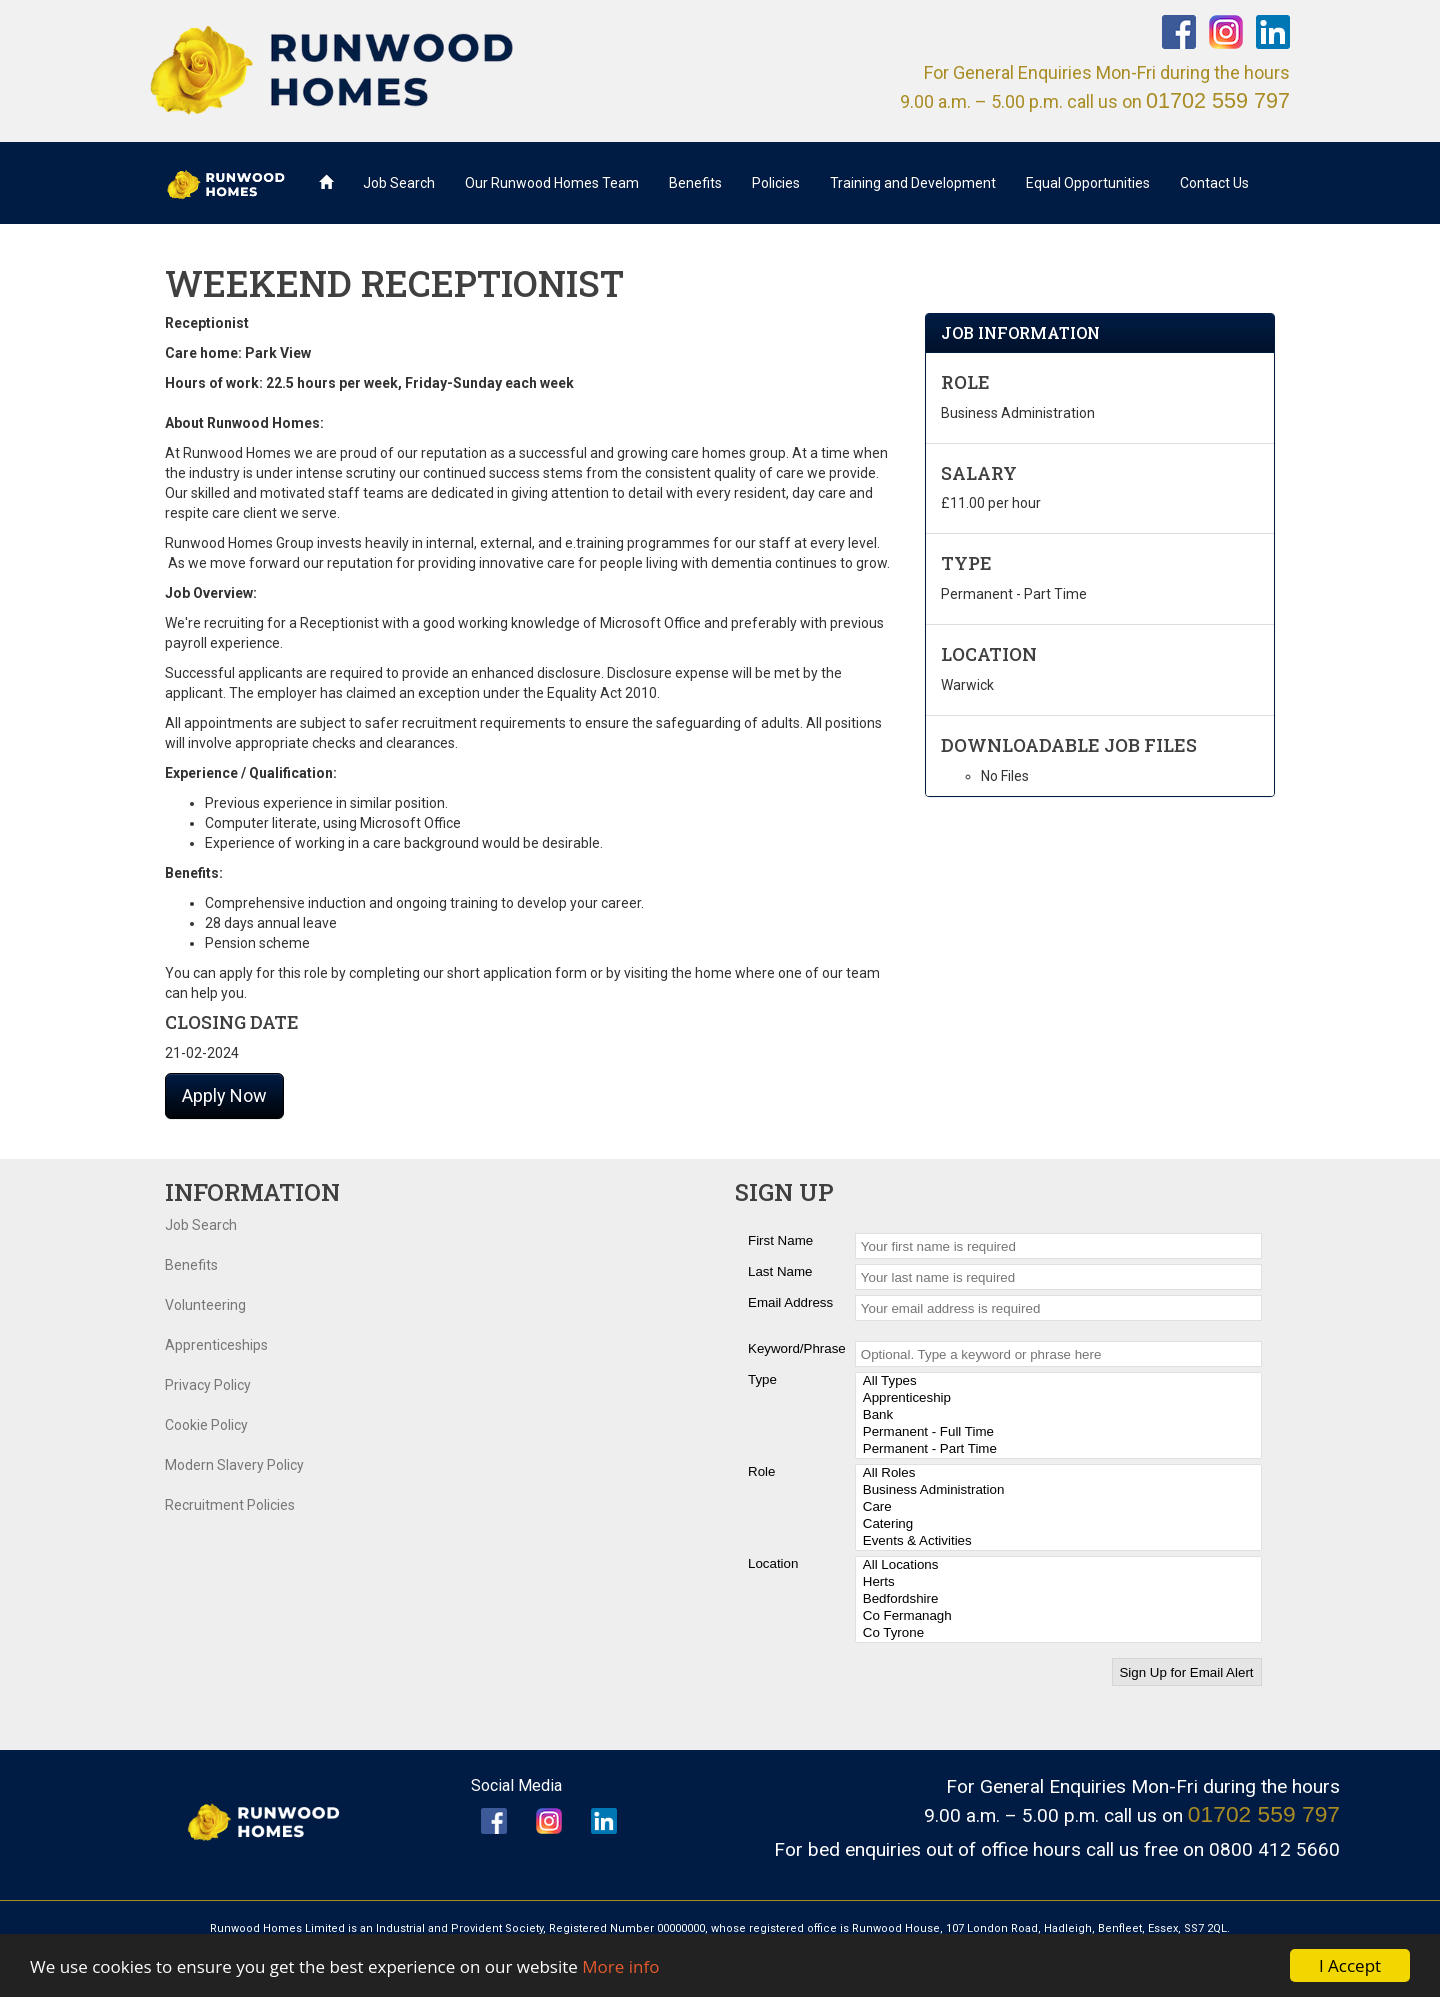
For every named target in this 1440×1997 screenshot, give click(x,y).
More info (620, 1966)
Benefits (695, 183)
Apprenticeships (216, 1345)
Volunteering (205, 1305)
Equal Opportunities (1088, 183)
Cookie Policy (206, 1425)
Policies (776, 183)
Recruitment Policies (230, 1505)
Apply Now (224, 1095)
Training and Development (913, 183)
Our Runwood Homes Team (552, 183)
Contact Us (1214, 183)
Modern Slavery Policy (234, 1465)
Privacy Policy (208, 1385)
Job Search (399, 183)
